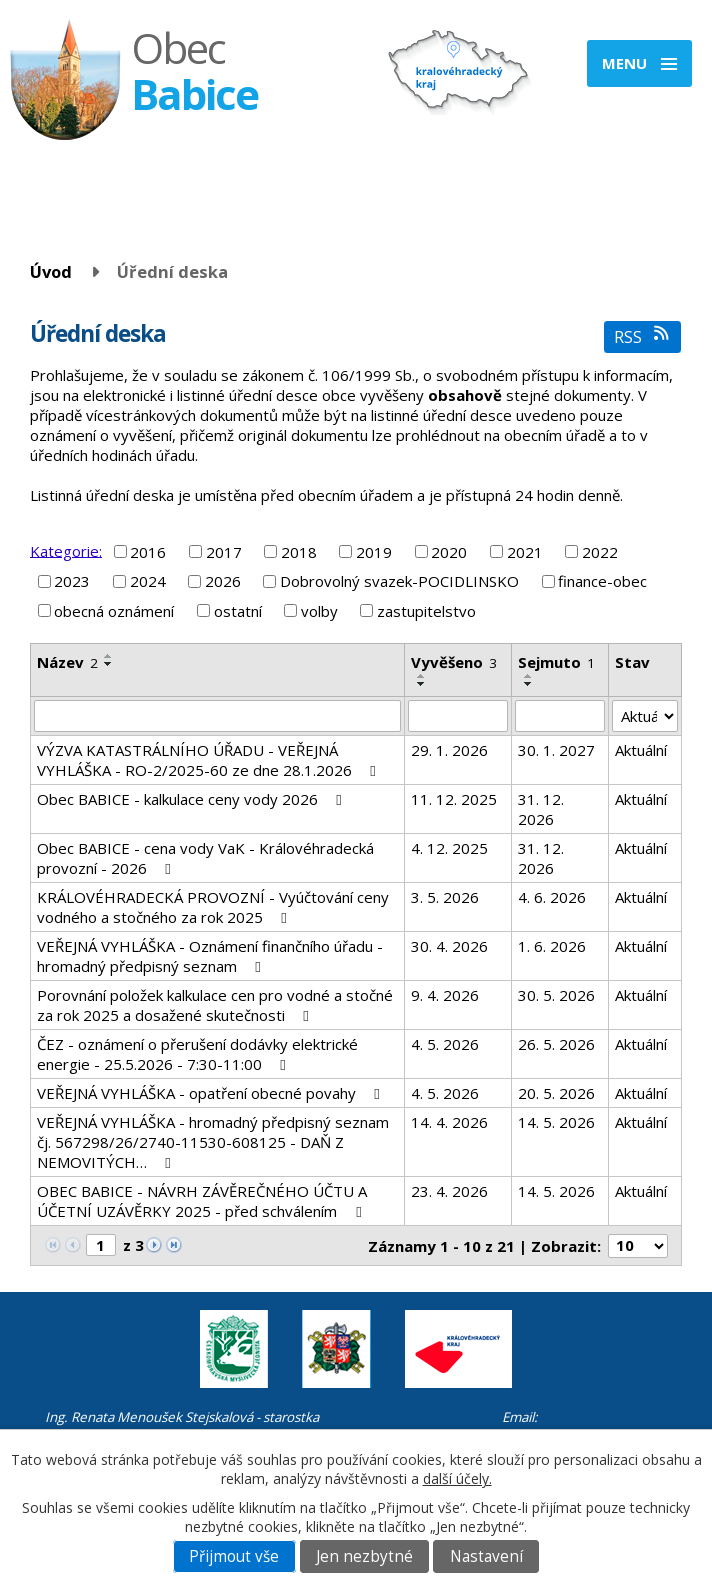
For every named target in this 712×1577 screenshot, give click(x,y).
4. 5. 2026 (445, 1044)
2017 (224, 552)
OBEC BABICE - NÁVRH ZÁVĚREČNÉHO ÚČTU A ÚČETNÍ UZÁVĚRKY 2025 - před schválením (202, 1201)
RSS (642, 336)
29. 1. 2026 (449, 750)
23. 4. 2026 (449, 1191)
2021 (525, 552)
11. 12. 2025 (454, 799)
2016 (148, 552)
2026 (223, 581)
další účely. (457, 1478)
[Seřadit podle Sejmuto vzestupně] (529, 676)
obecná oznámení (114, 611)
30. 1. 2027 (556, 750)
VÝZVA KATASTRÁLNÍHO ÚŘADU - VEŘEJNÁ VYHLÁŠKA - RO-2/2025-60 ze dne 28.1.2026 (209, 760)
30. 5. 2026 (556, 995)
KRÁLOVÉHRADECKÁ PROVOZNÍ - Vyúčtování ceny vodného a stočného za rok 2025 (213, 907)
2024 (148, 581)
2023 (72, 581)
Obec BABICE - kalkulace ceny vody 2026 (192, 799)
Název (67, 662)
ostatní (238, 611)
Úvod (51, 271)
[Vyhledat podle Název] (217, 716)
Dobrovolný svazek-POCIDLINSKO (399, 581)
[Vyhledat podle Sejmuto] (560, 716)
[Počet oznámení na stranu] (638, 1246)
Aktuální (641, 750)
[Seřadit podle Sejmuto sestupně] (529, 684)
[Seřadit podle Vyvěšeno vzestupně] (422, 676)
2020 (449, 552)
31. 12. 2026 (541, 809)
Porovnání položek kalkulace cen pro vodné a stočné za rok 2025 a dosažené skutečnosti (215, 1005)
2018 (299, 552)
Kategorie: (66, 550)
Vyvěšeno (454, 662)
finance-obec (602, 581)
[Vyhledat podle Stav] (645, 716)
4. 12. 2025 (449, 848)
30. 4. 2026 (449, 946)
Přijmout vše (234, 1556)
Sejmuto (556, 662)
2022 (600, 552)
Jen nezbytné (364, 1556)
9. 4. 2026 (445, 995)
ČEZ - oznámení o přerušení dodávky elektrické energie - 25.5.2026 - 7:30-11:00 (197, 1054)
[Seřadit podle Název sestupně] (109, 664)
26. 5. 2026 (556, 1044)
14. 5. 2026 (556, 1122)
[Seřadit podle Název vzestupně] (109, 656)
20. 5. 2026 (556, 1093)
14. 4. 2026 (449, 1122)
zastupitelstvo (426, 611)
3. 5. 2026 (445, 897)
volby (319, 611)
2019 (374, 552)
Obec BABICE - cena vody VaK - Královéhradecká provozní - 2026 (205, 858)
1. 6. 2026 (552, 946)
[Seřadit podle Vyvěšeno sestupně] (422, 684)
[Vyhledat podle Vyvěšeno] (458, 716)
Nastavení (486, 1556)
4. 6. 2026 (552, 897)
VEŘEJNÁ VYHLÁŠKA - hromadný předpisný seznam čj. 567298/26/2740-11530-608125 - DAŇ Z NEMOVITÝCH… (213, 1142)
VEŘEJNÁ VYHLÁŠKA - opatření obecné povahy (211, 1093)
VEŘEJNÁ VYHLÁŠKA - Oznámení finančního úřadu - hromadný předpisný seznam (210, 956)
